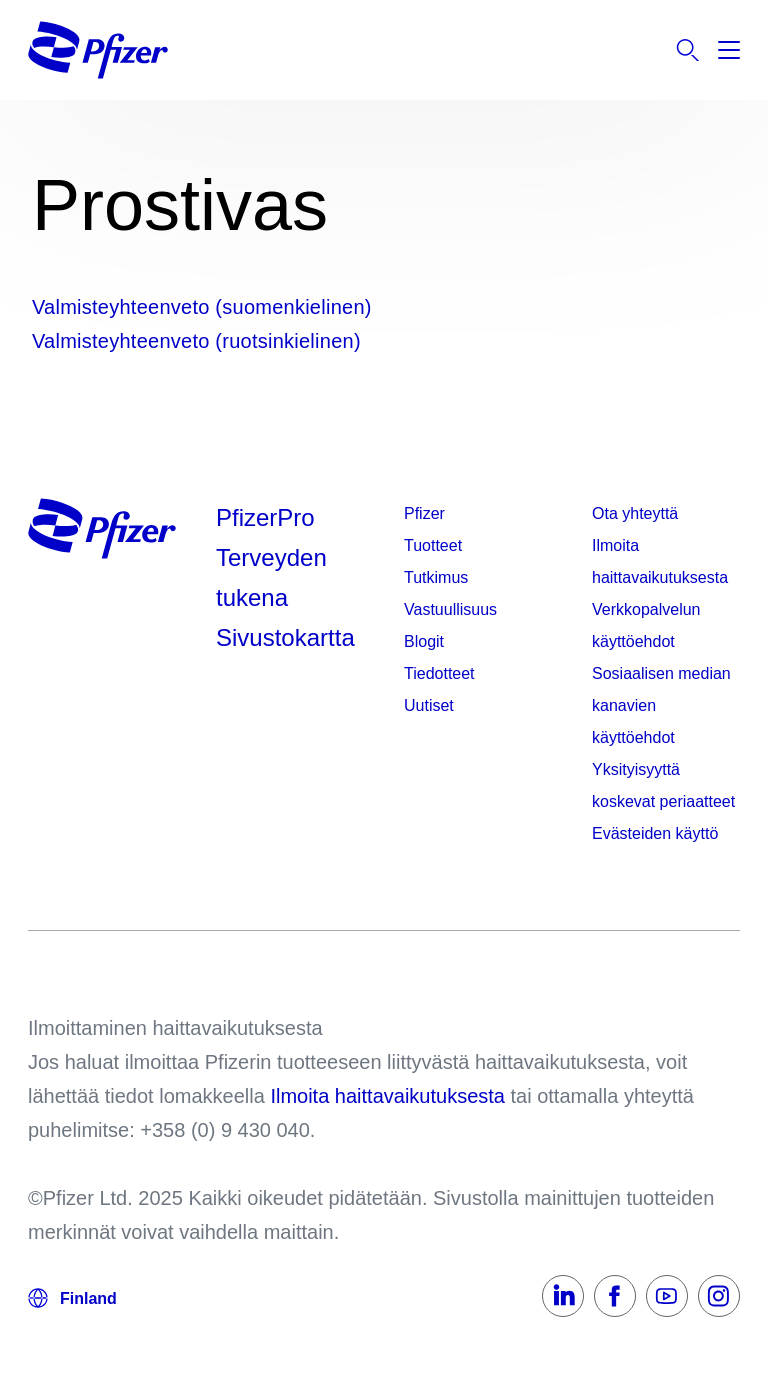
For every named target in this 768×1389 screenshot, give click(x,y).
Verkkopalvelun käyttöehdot (646, 625)
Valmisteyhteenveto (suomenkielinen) (202, 307)
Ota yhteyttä (635, 513)
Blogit (424, 641)
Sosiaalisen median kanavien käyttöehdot (661, 705)
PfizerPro (265, 517)
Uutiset (429, 705)
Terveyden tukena (271, 577)
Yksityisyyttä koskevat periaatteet (663, 785)
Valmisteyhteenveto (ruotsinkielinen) (196, 341)
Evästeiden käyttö (655, 833)
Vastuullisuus (450, 609)
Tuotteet (433, 545)
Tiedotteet (439, 673)
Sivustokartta (285, 637)
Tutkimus (436, 577)
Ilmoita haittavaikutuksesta (660, 561)
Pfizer (424, 513)
